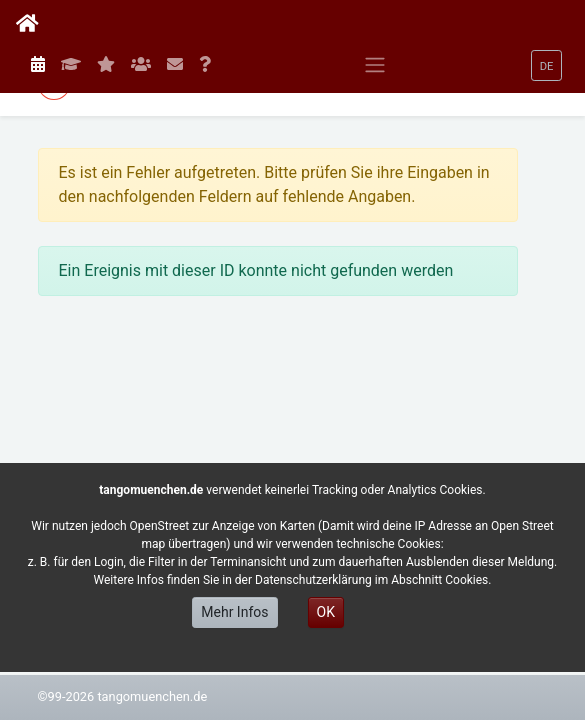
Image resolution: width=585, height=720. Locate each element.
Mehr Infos (234, 612)
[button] (547, 65)
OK (326, 612)
